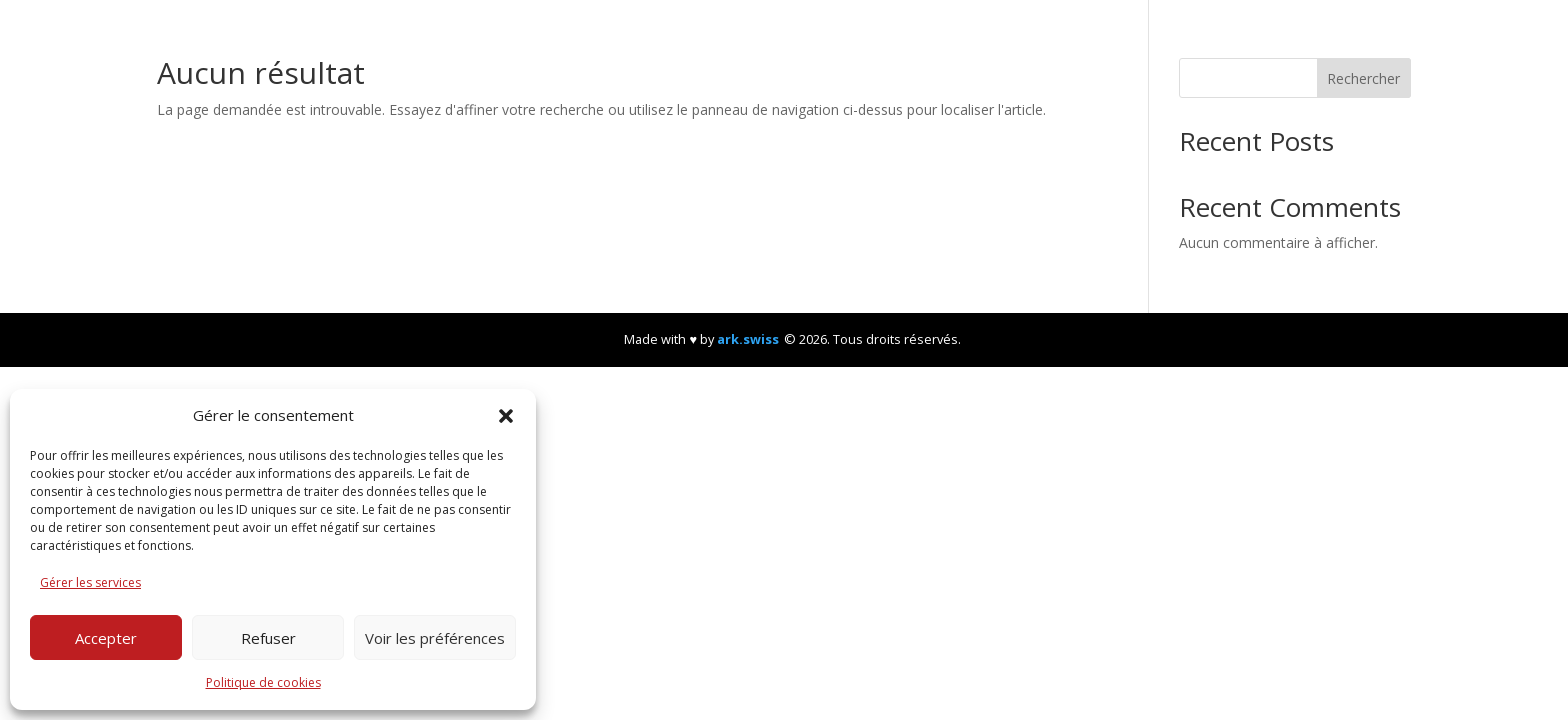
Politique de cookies (263, 682)
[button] (506, 416)
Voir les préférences (435, 638)
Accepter (106, 638)
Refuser (268, 638)
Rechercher (1363, 78)
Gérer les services (90, 582)
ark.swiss (748, 350)
